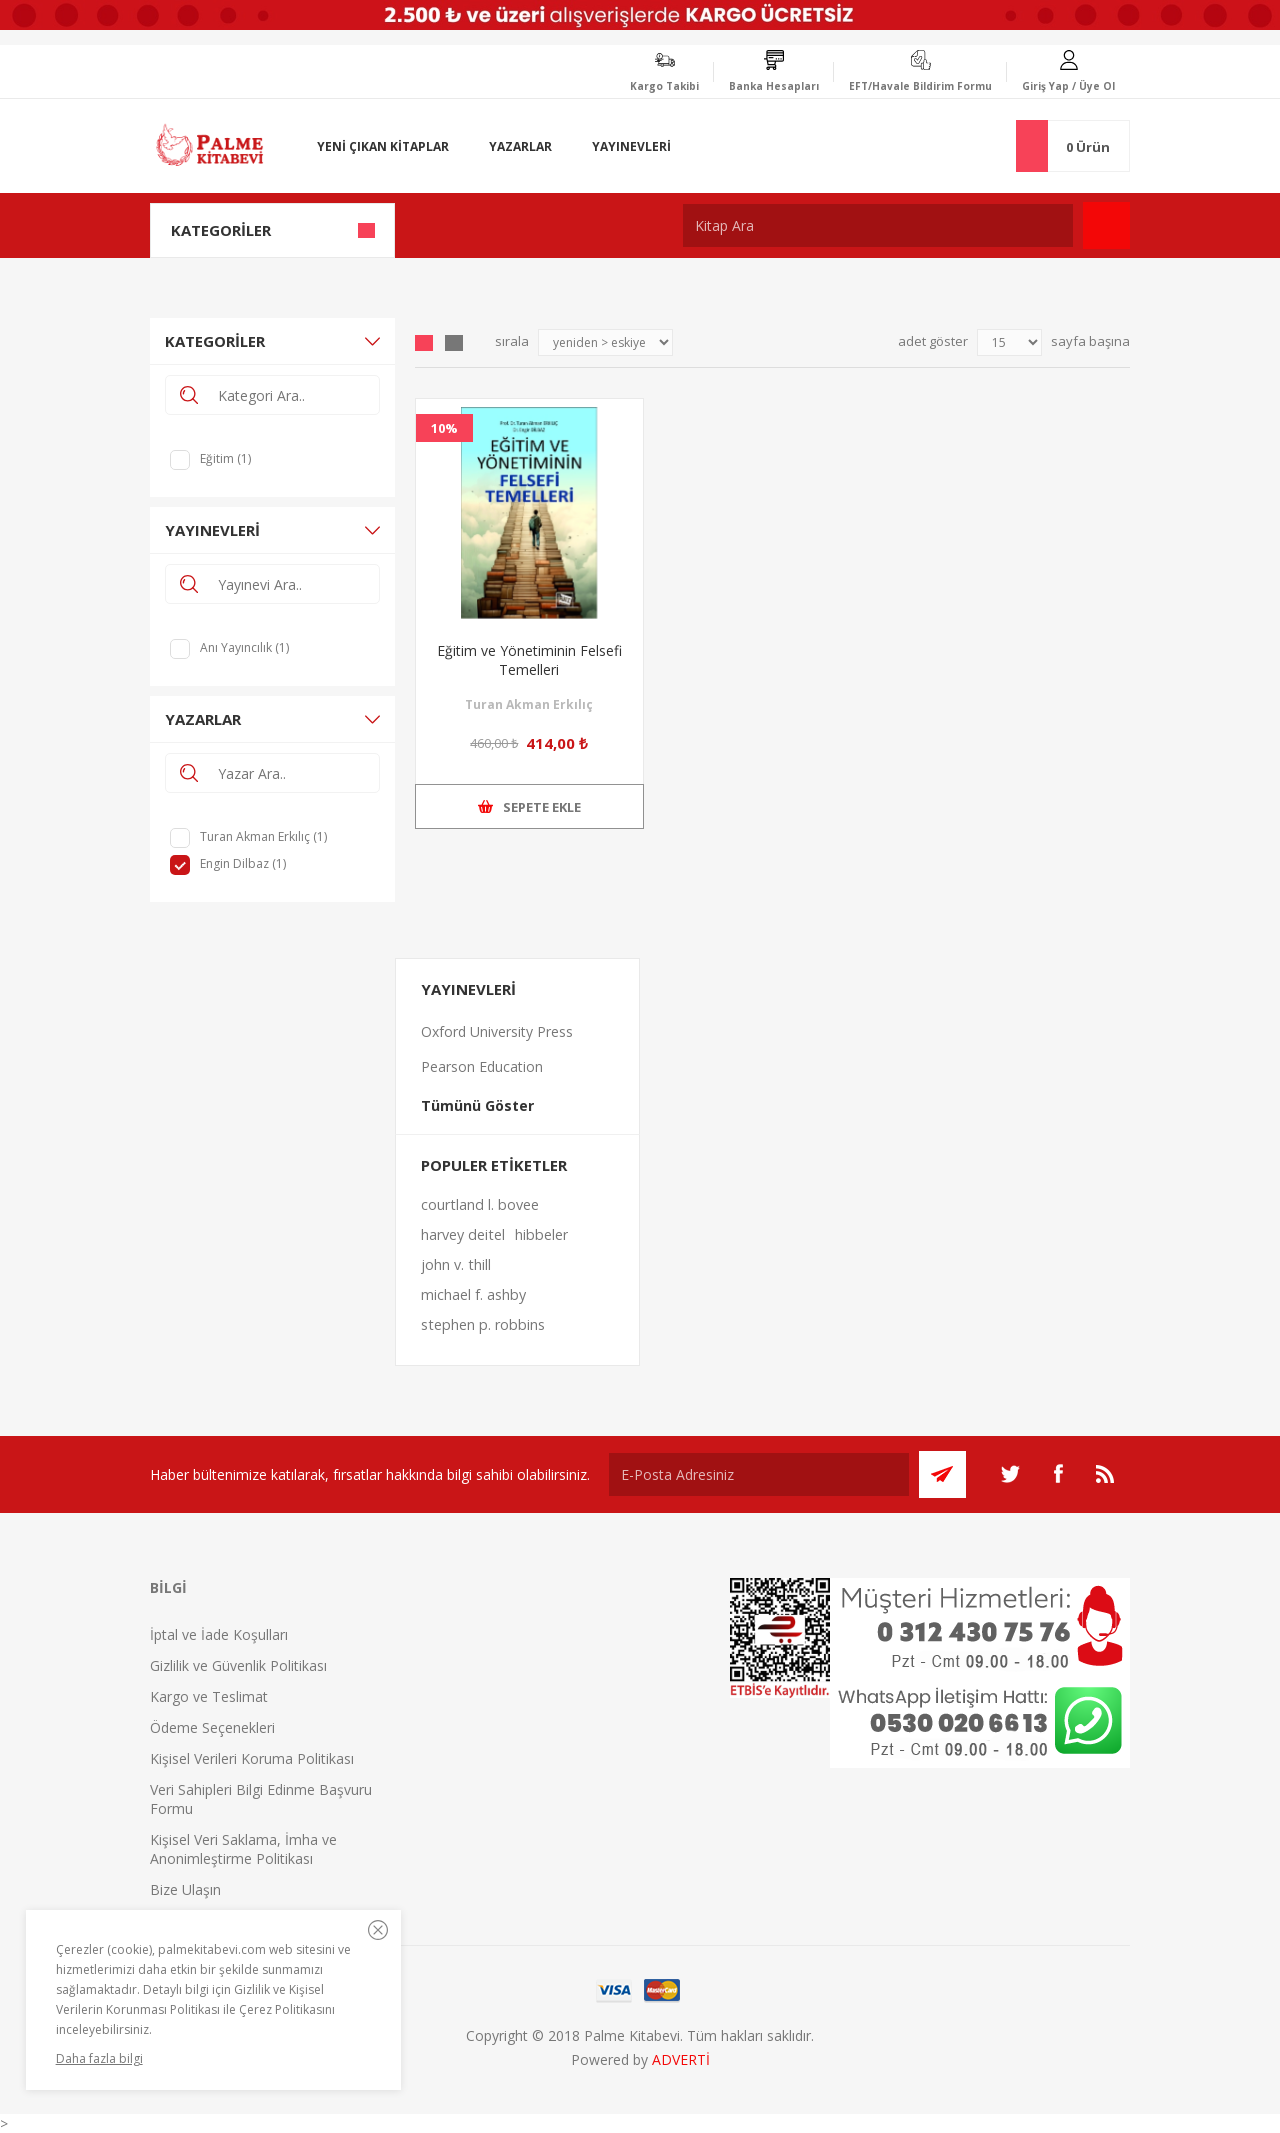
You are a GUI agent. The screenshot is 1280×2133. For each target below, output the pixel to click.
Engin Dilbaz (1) (243, 863)
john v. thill (456, 1264)
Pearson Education (482, 1066)
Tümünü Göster (477, 1105)
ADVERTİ (681, 2059)
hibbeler (541, 1234)
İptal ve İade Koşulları (219, 1634)
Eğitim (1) (225, 458)
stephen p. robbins (483, 1324)
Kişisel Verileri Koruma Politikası (252, 1758)
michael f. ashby (473, 1294)
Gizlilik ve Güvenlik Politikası (238, 1665)
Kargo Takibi (664, 86)
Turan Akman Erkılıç (529, 704)
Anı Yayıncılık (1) (244, 647)
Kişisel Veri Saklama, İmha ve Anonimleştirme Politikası (243, 1849)
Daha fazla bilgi (99, 2058)
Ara (1106, 225)
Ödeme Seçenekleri (212, 1727)
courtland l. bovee (480, 1204)
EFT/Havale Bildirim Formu (920, 86)
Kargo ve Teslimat (209, 1696)
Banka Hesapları (774, 86)
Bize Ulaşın (185, 1889)
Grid (424, 343)
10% (444, 428)
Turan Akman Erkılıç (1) (263, 836)
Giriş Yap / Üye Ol (1068, 86)
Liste (454, 343)
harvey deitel (463, 1234)
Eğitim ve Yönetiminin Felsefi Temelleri (529, 660)
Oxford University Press (497, 1031)
